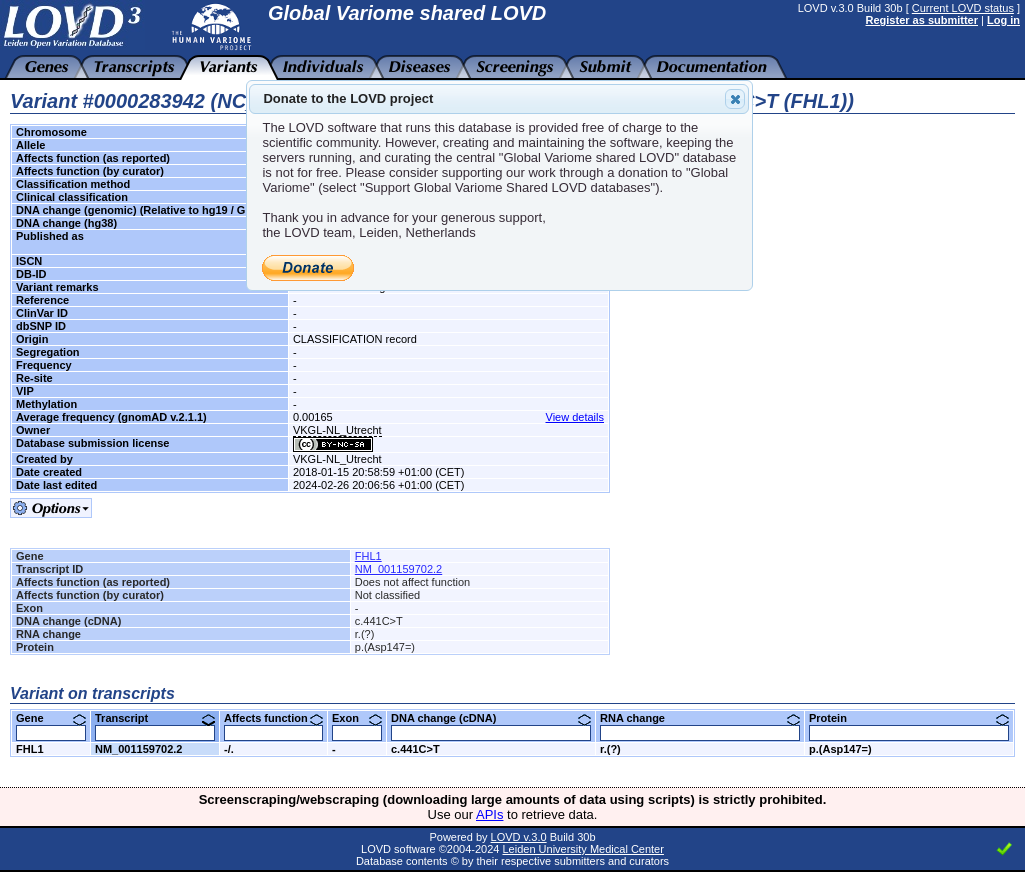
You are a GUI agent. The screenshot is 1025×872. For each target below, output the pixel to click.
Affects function (273, 718)
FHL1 (368, 556)
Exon (357, 718)
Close (734, 99)
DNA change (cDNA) (491, 718)
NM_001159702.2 (398, 569)
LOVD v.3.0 (519, 837)
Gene (51, 718)
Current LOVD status (963, 8)
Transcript (155, 718)
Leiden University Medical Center (582, 849)
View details (575, 417)
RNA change (700, 718)
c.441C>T (415, 749)
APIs (489, 814)
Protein (909, 718)
